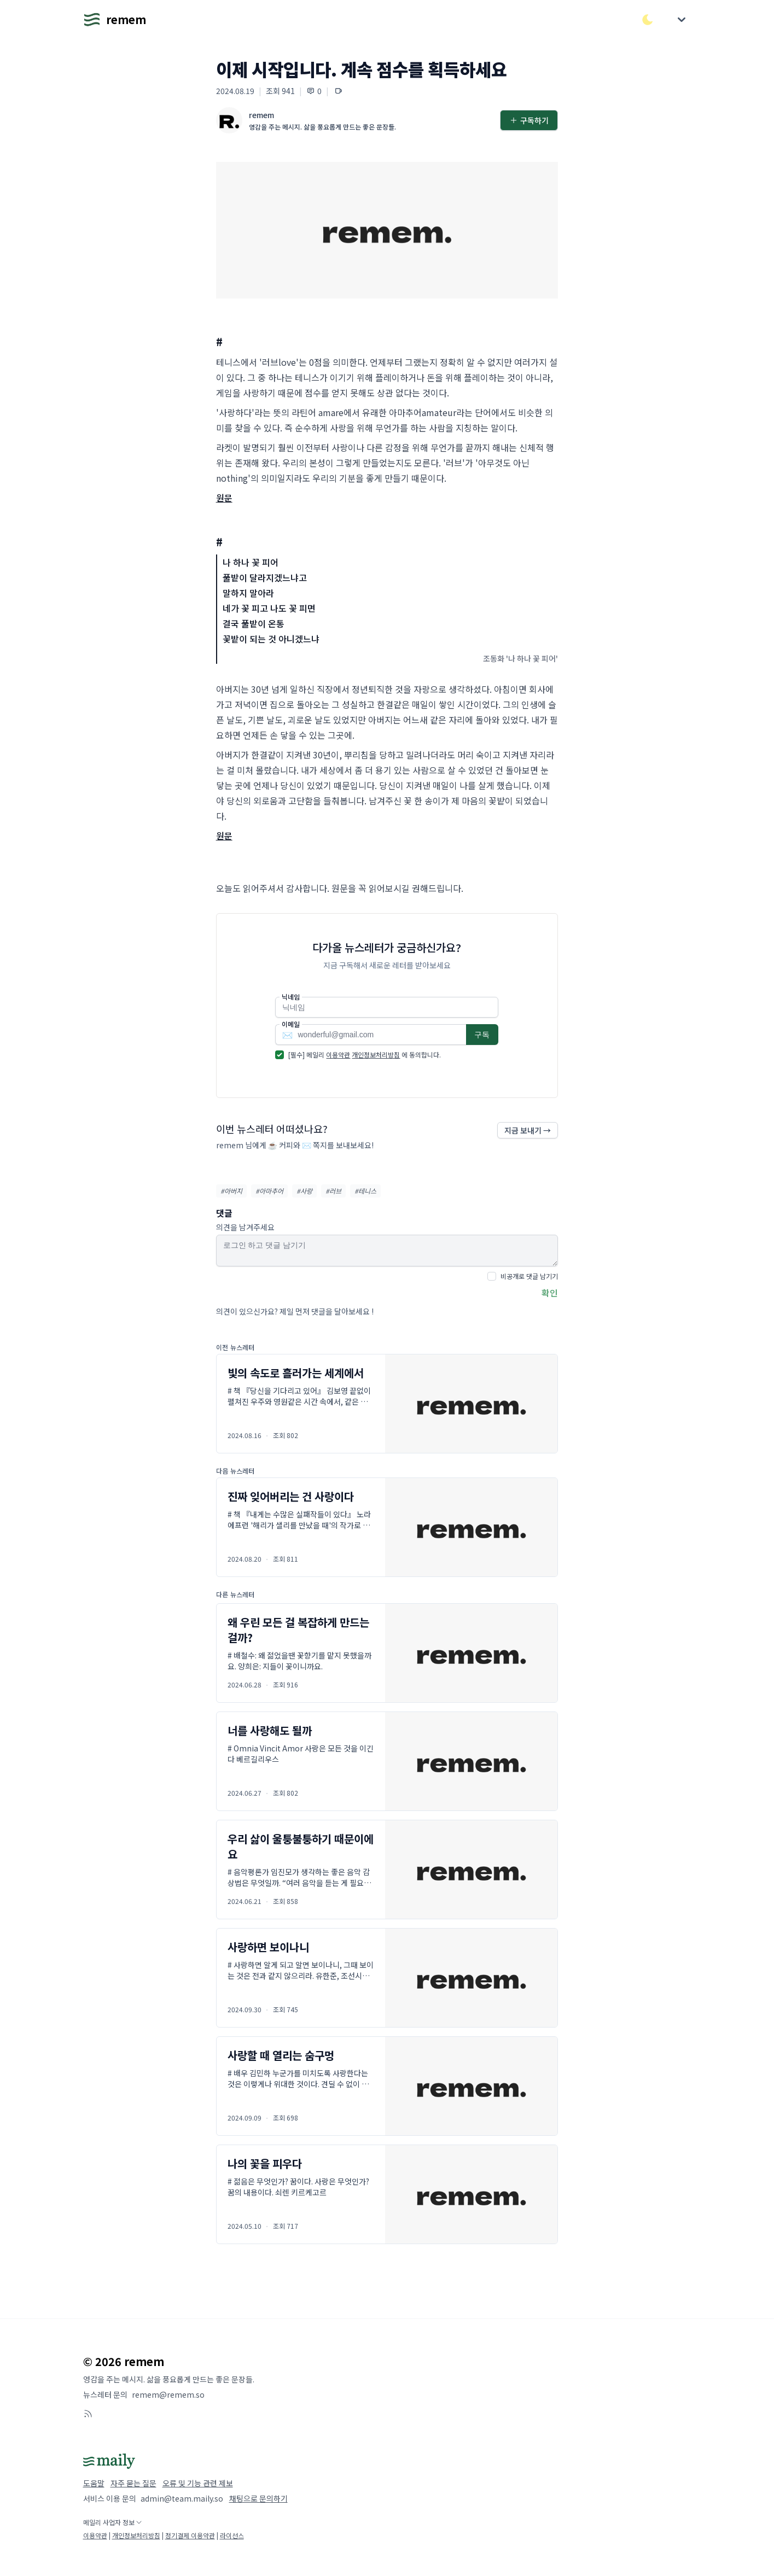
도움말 (93, 2483)
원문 (224, 497)
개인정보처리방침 (376, 1054)
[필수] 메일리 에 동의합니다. (364, 1054)
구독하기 (529, 120)
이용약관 (338, 1054)
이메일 (291, 1024)
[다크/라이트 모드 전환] (647, 19)
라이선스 (232, 2535)
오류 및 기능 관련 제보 (197, 2483)
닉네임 (291, 996)
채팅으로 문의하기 (258, 2498)
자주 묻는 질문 (133, 2483)
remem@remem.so (168, 2394)
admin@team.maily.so (182, 2498)
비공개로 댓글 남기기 (529, 1276)
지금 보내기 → (527, 1130)
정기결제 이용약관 (190, 2535)
